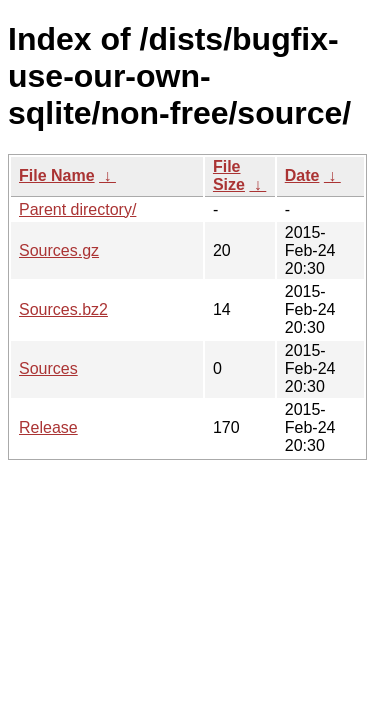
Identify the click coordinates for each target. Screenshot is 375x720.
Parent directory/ (77, 209)
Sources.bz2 (63, 309)
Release (48, 427)
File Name (57, 175)
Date (302, 175)
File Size (229, 175)
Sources (48, 368)
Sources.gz (59, 250)
